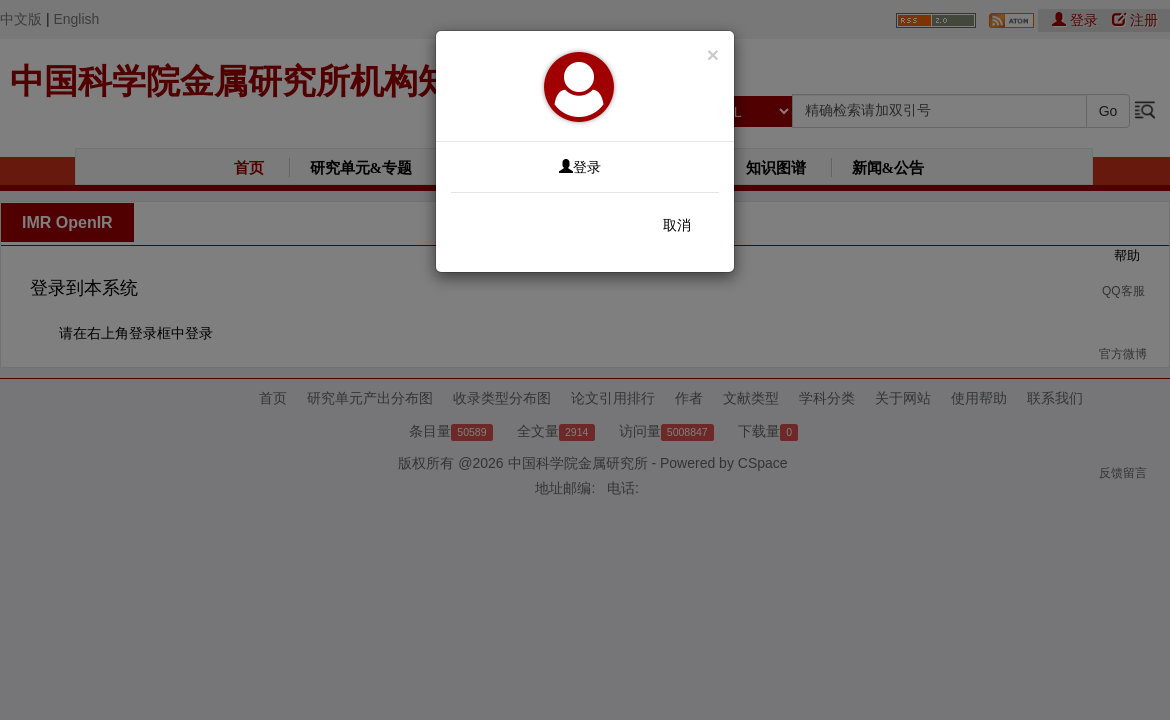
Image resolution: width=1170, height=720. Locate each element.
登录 (580, 167)
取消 (677, 225)
